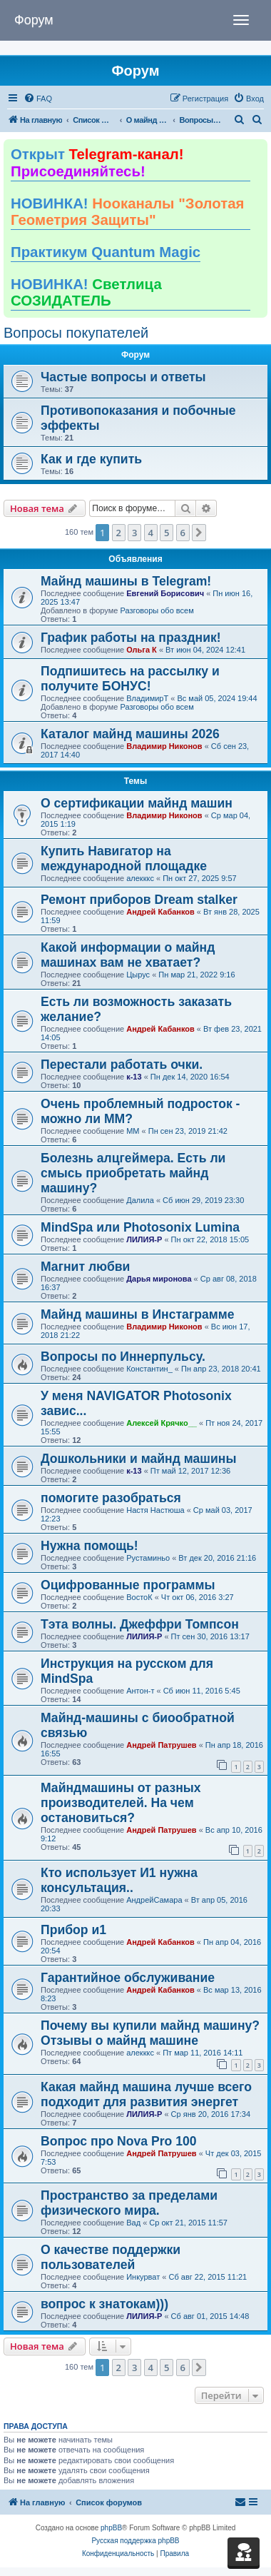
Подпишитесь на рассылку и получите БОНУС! (130, 678)
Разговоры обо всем (156, 610)
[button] (199, 532)
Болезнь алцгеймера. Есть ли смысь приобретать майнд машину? (133, 1173)
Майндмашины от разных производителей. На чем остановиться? (121, 1803)
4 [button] (150, 532)
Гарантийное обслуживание (128, 1978)
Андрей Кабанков (160, 911)
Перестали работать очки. (122, 1064)
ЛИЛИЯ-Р (144, 1239)
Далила (140, 1200)
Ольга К (141, 649)
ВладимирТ (147, 698)
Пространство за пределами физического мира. (129, 2203)
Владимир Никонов (164, 746)
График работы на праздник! (131, 637)
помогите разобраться (111, 1498)
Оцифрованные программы (128, 1585)
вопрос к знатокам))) (104, 2304)
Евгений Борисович (165, 593)
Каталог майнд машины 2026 (130, 734)
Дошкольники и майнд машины (138, 1458)
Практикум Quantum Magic (105, 252)
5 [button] (166, 532)
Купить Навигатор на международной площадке (124, 858)
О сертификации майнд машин (136, 803)
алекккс (140, 878)
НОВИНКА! (127, 212)
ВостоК (139, 1597)
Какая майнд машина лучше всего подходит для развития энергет (146, 2094)
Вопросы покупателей (76, 333)
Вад (133, 2222)
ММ (132, 1131)
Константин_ (149, 1368)
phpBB (111, 2528)
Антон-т (140, 1690)
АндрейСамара (154, 1900)
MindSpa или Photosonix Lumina (140, 1227)
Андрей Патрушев (161, 1745)
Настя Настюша (155, 1510)
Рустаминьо (148, 1558)
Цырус (138, 974)
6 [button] (182, 532)
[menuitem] (38, 98)
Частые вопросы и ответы (123, 377)
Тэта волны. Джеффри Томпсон (140, 1624)
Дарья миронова (158, 1278)
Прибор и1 (73, 1930)
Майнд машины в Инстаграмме (138, 1314)
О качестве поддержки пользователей (110, 2257)
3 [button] (134, 532)
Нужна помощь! (89, 1546)
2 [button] (118, 532)
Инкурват (143, 2277)
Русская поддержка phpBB (135, 2541)
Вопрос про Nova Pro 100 (119, 2141)
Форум (33, 20)
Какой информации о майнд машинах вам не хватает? (128, 955)
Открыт (97, 162)
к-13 (133, 1076)
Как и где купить (91, 459)
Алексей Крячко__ (161, 1423)
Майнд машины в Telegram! (126, 581)
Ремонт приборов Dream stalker (139, 899)
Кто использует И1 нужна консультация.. (119, 1880)
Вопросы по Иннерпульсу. (123, 1356)
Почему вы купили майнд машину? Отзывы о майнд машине (150, 2033)
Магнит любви (85, 1266)
